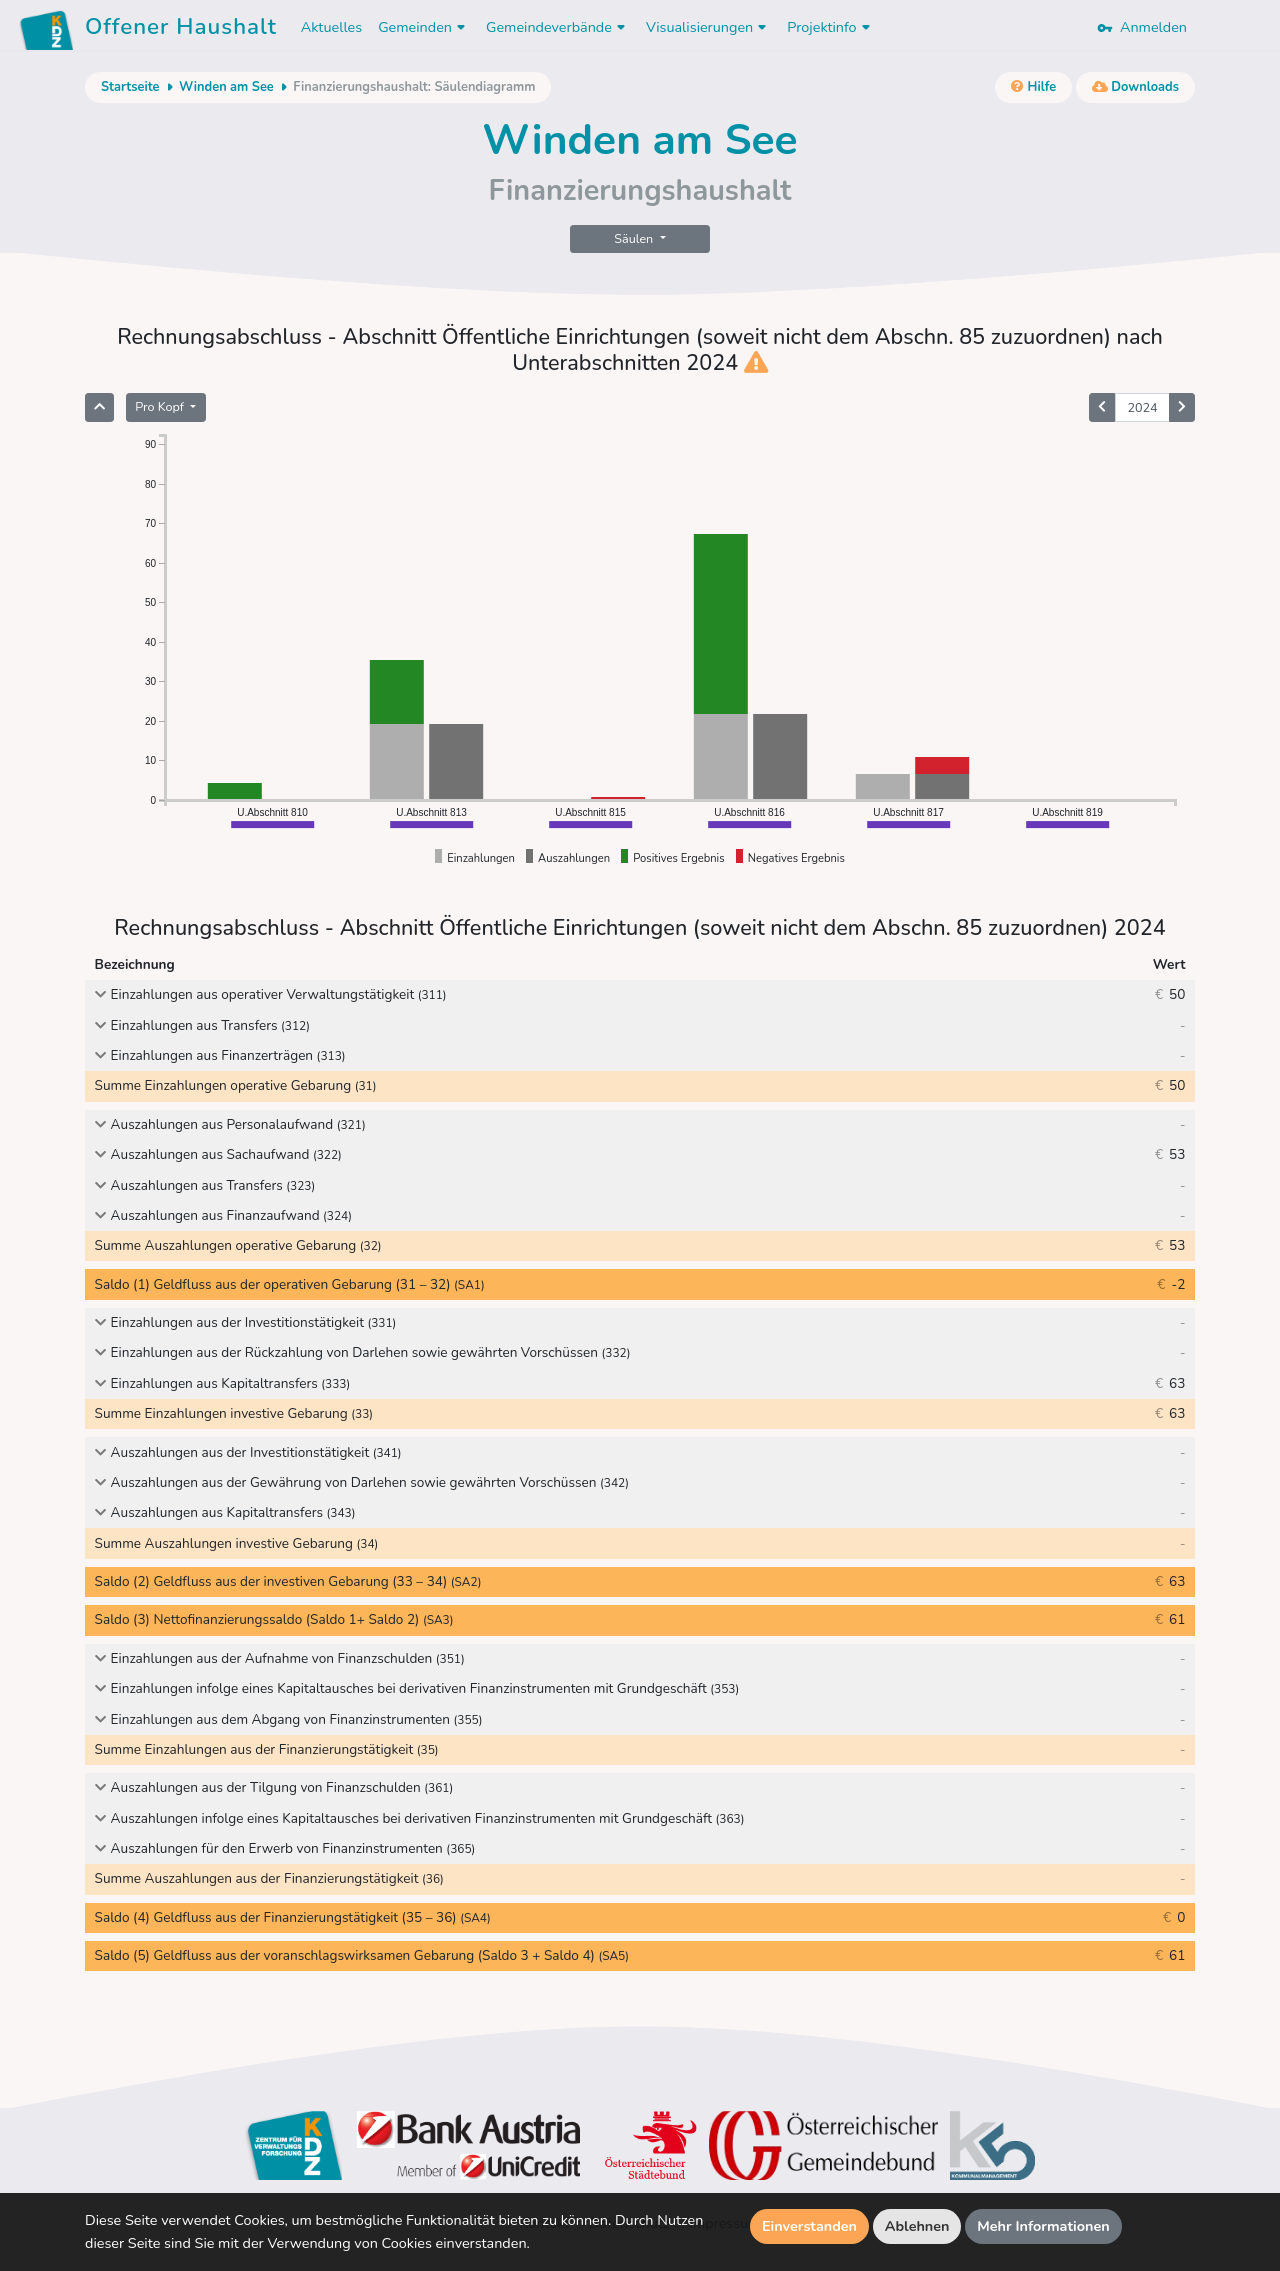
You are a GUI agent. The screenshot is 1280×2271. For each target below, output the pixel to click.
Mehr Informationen (1043, 2226)
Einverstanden (809, 2226)
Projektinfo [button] (830, 27)
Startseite (130, 87)
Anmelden (1142, 27)
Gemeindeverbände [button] (558, 27)
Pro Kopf (161, 406)
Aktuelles (331, 27)
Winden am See (226, 87)
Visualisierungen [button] (708, 27)
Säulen (635, 238)
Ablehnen (917, 2226)
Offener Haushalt (181, 30)
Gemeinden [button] (424, 27)
